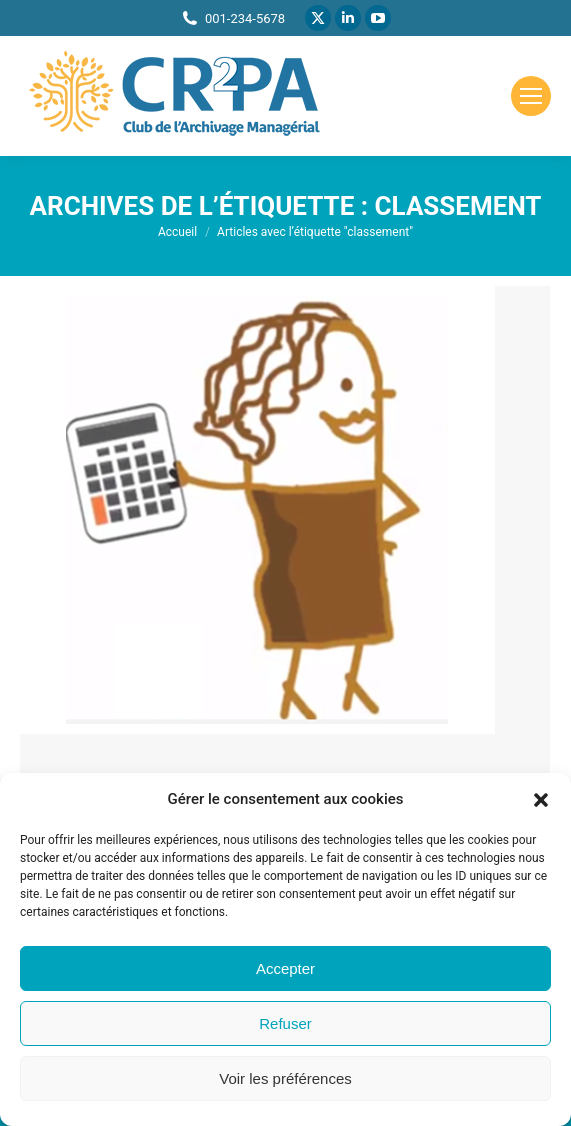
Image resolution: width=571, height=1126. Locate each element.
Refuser (285, 1023)
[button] (541, 800)
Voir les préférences (285, 1078)
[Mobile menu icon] (531, 96)
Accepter (285, 968)
